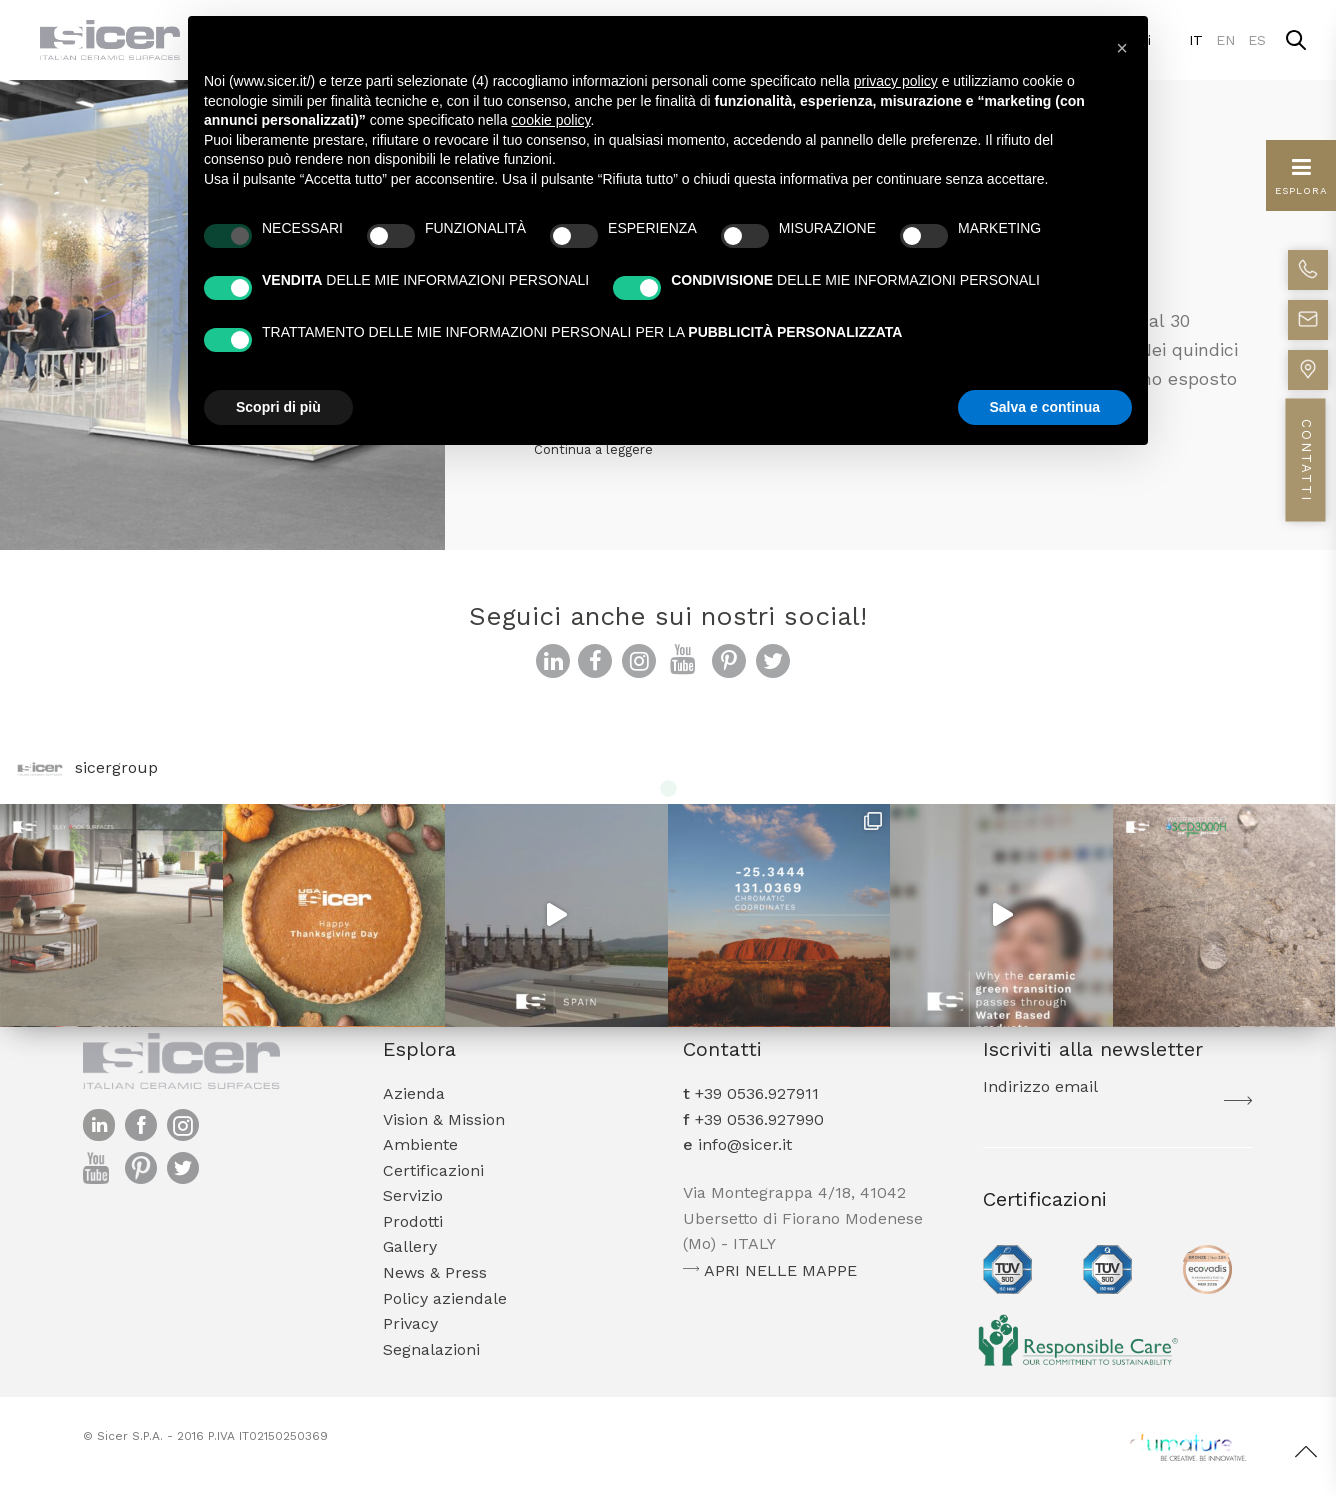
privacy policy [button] (896, 81)
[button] (1122, 48)
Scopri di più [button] (278, 407)
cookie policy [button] (550, 120)
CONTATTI (1306, 460)
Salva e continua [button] (1045, 407)
